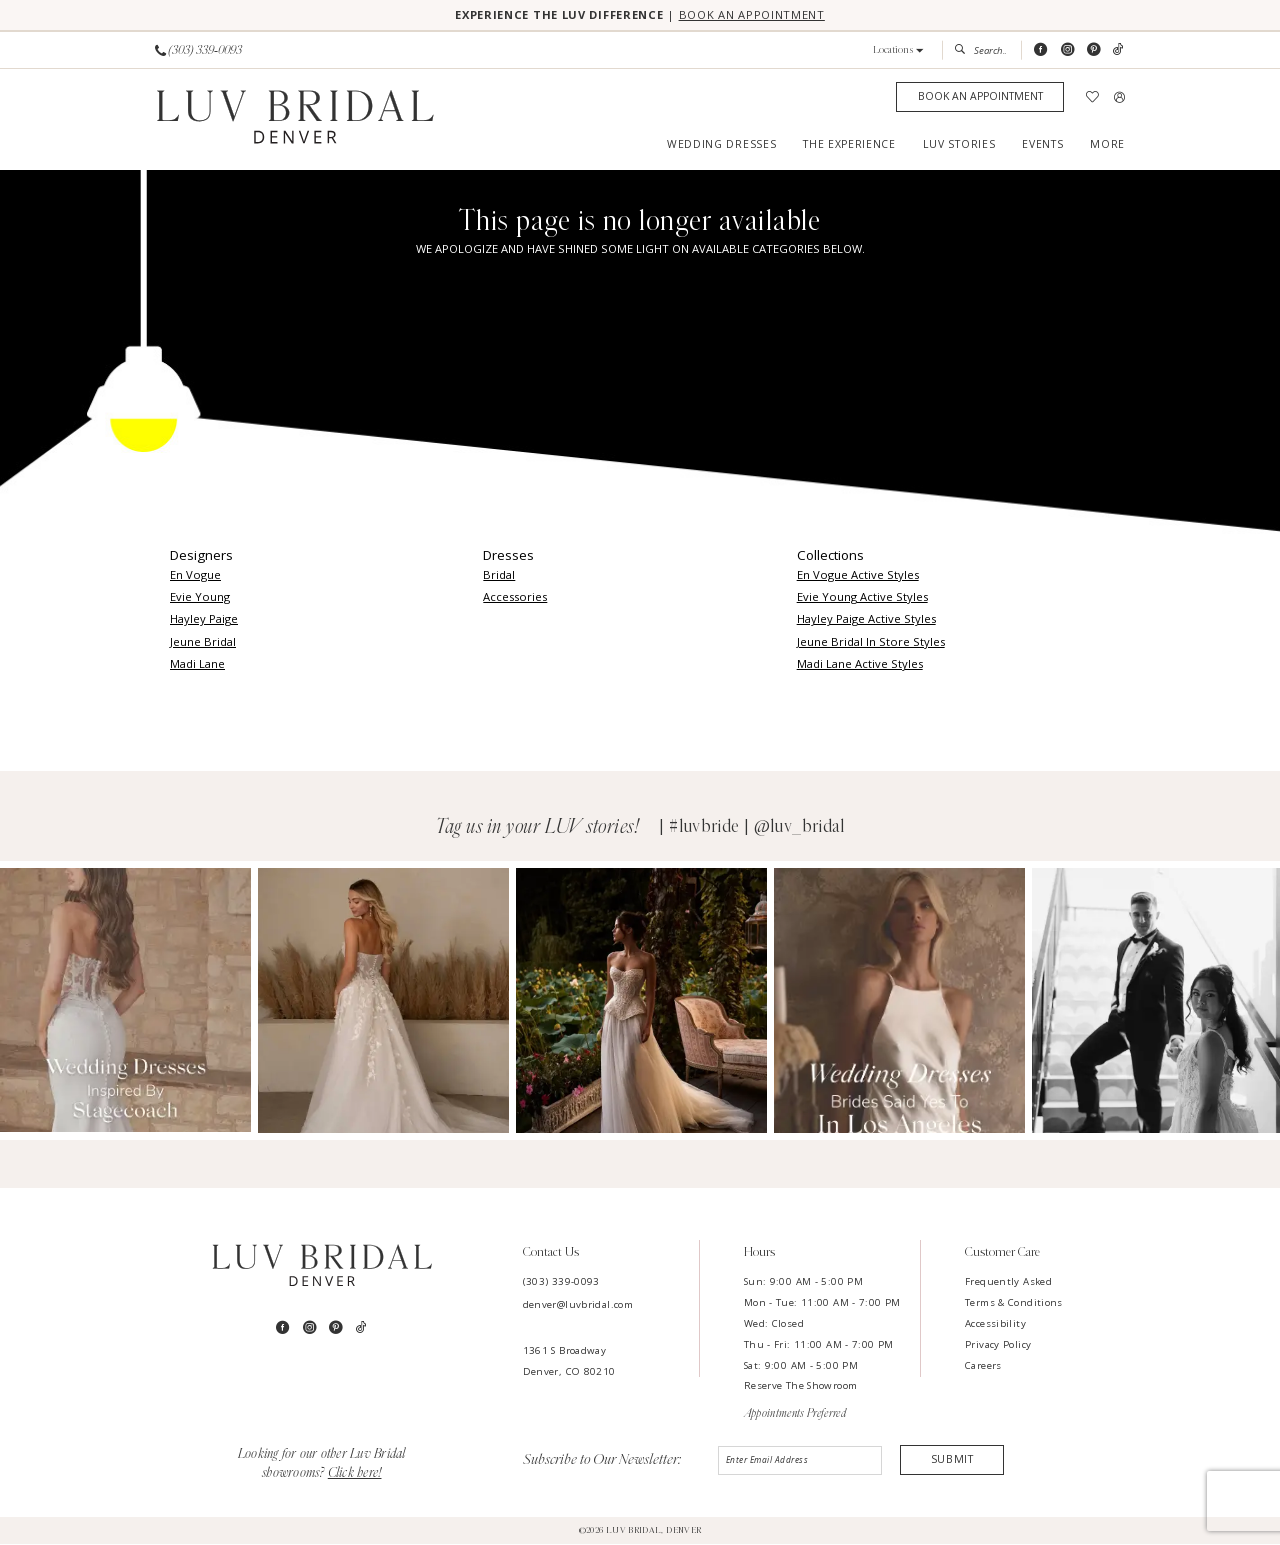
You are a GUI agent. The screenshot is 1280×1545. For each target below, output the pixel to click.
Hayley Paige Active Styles (866, 619)
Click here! (355, 1475)
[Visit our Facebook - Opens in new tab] (1040, 51)
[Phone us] (198, 51)
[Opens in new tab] (125, 1001)
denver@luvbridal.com (578, 1305)
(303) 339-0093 (561, 1282)
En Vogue (195, 575)
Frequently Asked (1008, 1282)
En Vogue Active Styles (858, 575)
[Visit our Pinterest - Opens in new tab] (1093, 51)
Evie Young (200, 597)
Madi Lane (197, 664)
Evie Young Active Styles (862, 597)
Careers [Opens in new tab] (983, 1366)
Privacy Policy (998, 1345)
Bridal (499, 575)
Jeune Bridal (203, 642)
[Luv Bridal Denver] (295, 120)
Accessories (515, 597)
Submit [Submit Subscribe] (952, 1461)
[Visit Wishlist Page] (1093, 98)
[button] (898, 51)
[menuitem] (199, 51)
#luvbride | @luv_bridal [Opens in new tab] (757, 828)
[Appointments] (980, 99)
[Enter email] (800, 1462)
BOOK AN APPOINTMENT (760, 15)
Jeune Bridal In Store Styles (871, 642)
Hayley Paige (204, 619)
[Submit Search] (963, 51)
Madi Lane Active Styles (860, 664)
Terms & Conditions (1014, 1303)
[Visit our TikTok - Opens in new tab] (1118, 51)
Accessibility (995, 1324)
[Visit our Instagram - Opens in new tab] (1067, 51)
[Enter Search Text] (981, 51)
